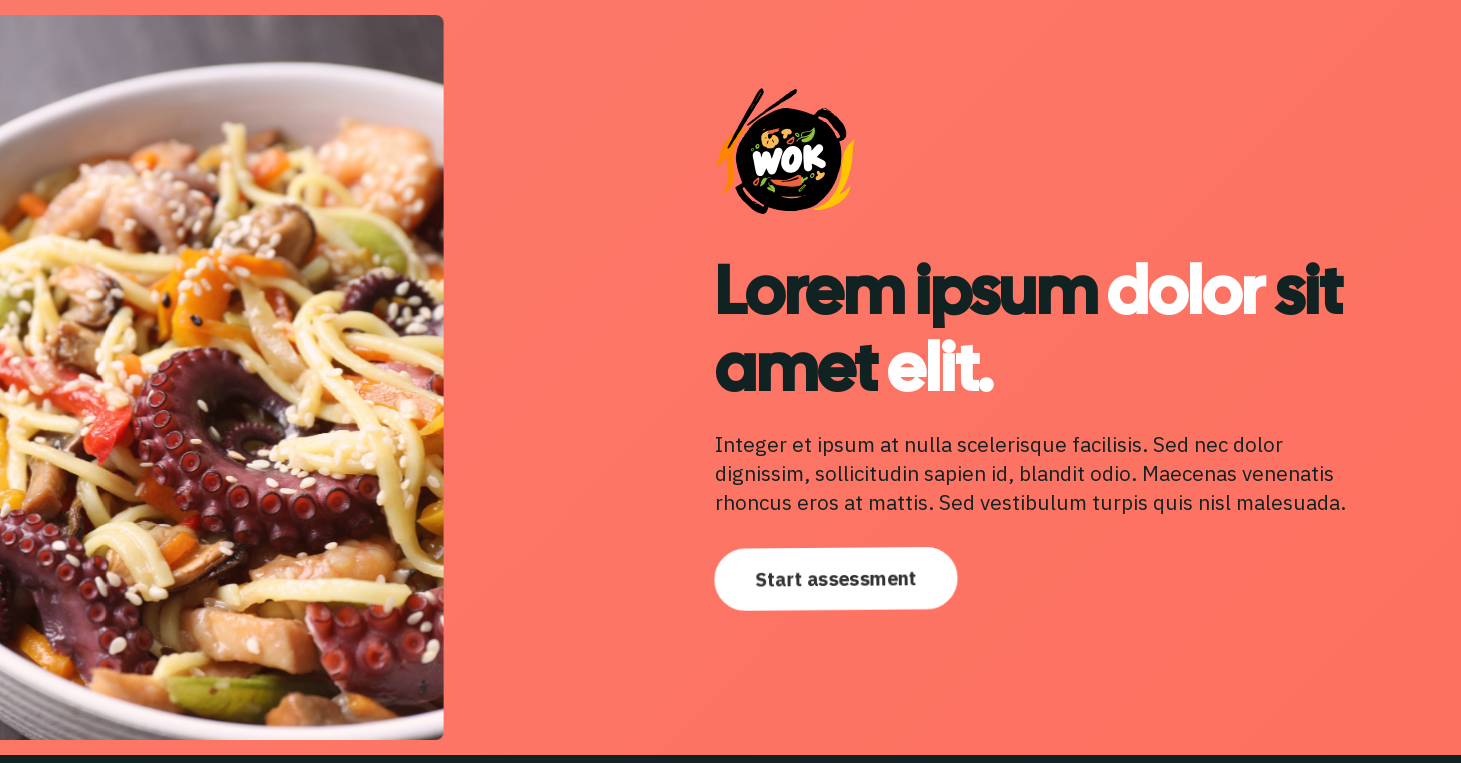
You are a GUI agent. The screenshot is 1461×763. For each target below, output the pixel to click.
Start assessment (836, 578)
